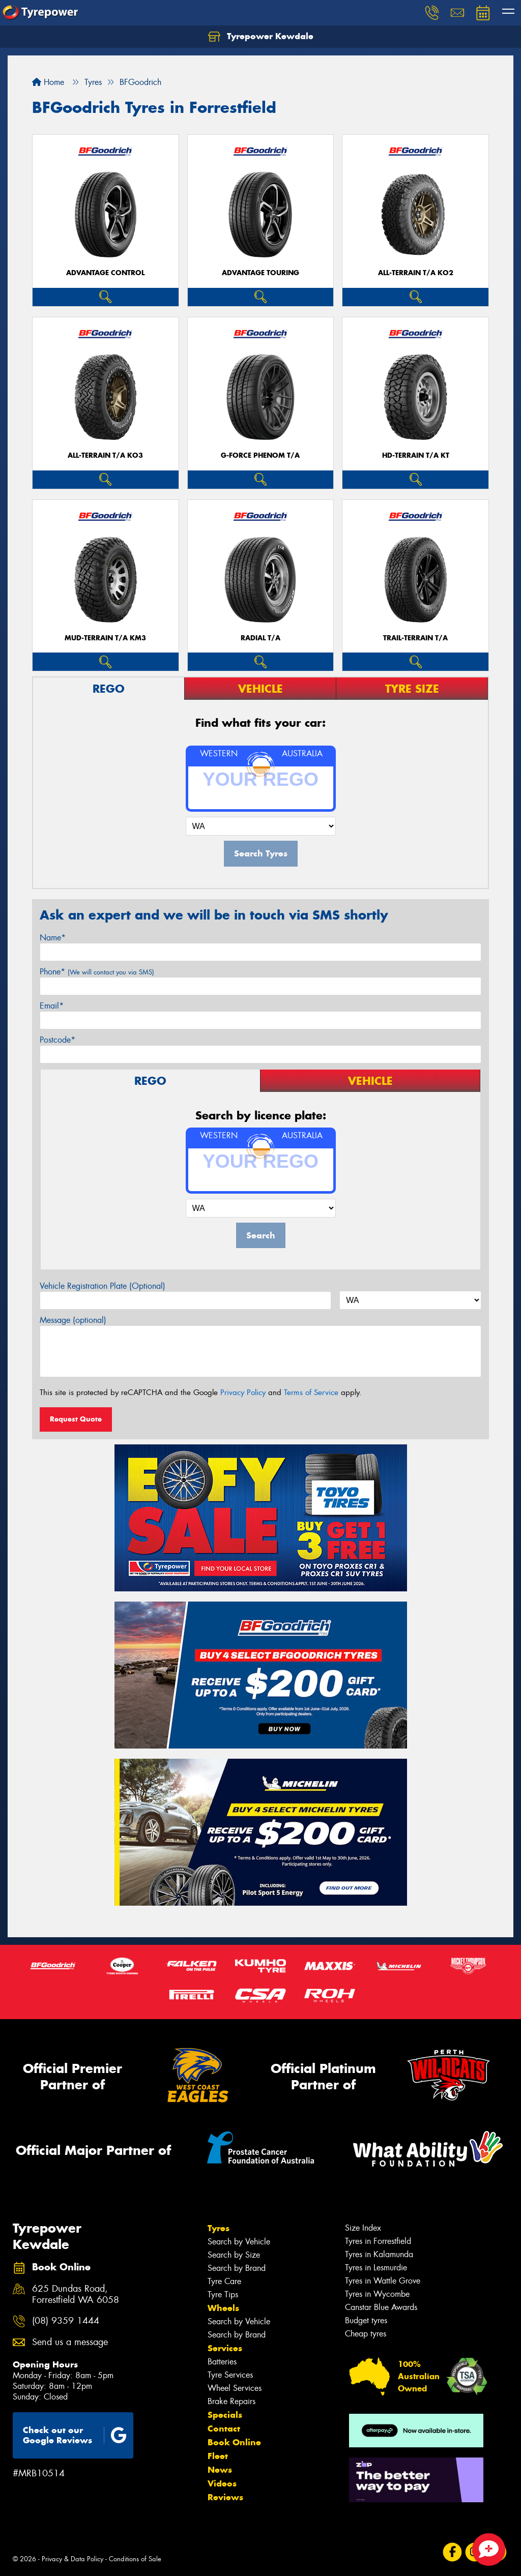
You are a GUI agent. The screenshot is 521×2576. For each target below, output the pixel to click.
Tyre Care (224, 2281)
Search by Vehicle (239, 2241)
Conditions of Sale (135, 2559)
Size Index (363, 2228)
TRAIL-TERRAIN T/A (415, 638)
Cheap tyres (365, 2333)
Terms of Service (311, 1392)
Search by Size (234, 2254)
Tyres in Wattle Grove (382, 2280)
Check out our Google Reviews (75, 2435)
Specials (225, 2414)
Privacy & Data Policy (72, 2559)
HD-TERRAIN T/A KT (415, 455)
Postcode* (57, 1039)
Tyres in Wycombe (377, 2294)
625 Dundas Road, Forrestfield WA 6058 (75, 2294)
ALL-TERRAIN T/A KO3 (105, 455)
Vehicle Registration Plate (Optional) (102, 1286)
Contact (224, 2428)
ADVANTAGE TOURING (260, 273)
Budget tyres (366, 2320)
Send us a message (70, 2342)
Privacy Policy (243, 1392)
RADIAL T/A (260, 638)
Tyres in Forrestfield (378, 2241)
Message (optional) (73, 1320)
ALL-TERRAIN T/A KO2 (415, 273)
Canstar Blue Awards (381, 2307)
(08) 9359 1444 (65, 2321)
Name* (53, 937)
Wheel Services (235, 2388)
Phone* (97, 971)
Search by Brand (237, 2268)
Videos (222, 2483)
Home (48, 82)
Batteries (222, 2361)
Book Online (234, 2442)
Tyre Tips (223, 2294)
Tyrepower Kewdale (260, 37)
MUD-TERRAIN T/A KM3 (105, 638)
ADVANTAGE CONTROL (105, 273)
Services (225, 2348)
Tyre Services (230, 2375)
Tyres (218, 2228)
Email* (52, 1005)
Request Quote (76, 1419)
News (220, 2469)
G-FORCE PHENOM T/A (260, 455)
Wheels (223, 2308)
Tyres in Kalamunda (379, 2254)
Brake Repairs (231, 2401)
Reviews (225, 2497)
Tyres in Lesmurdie (376, 2267)
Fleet (218, 2456)
